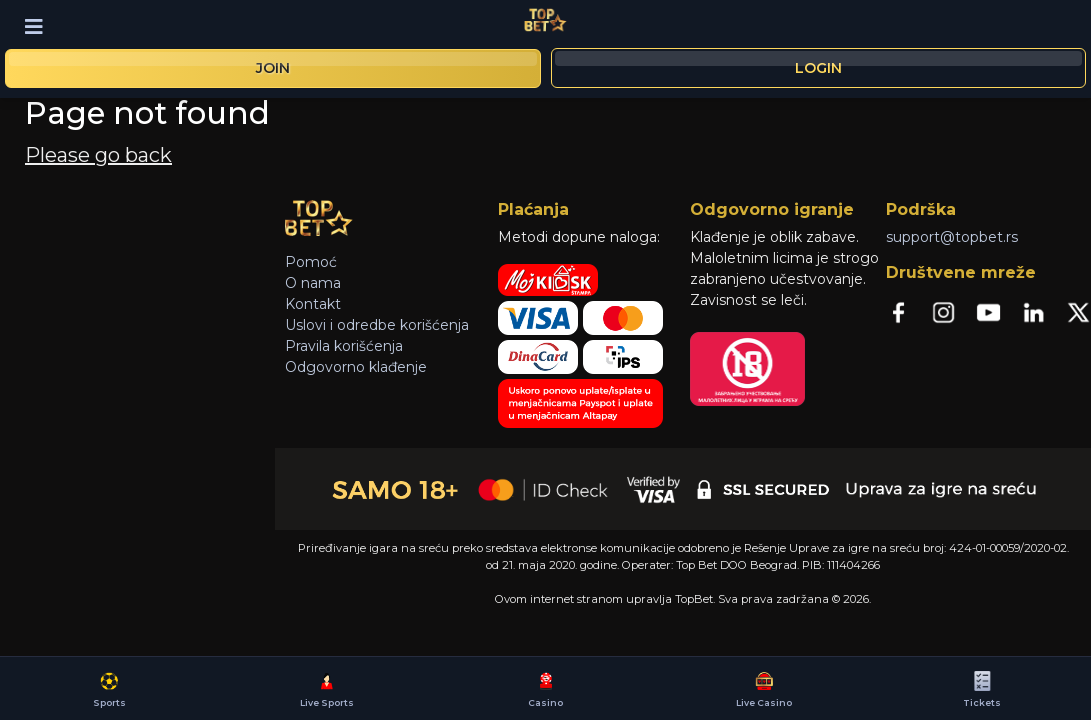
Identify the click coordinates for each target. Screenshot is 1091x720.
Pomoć (311, 262)
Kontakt (313, 304)
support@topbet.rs (952, 237)
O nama (313, 283)
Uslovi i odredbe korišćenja (377, 325)
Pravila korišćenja (344, 346)
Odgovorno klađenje (356, 367)
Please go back (98, 155)
